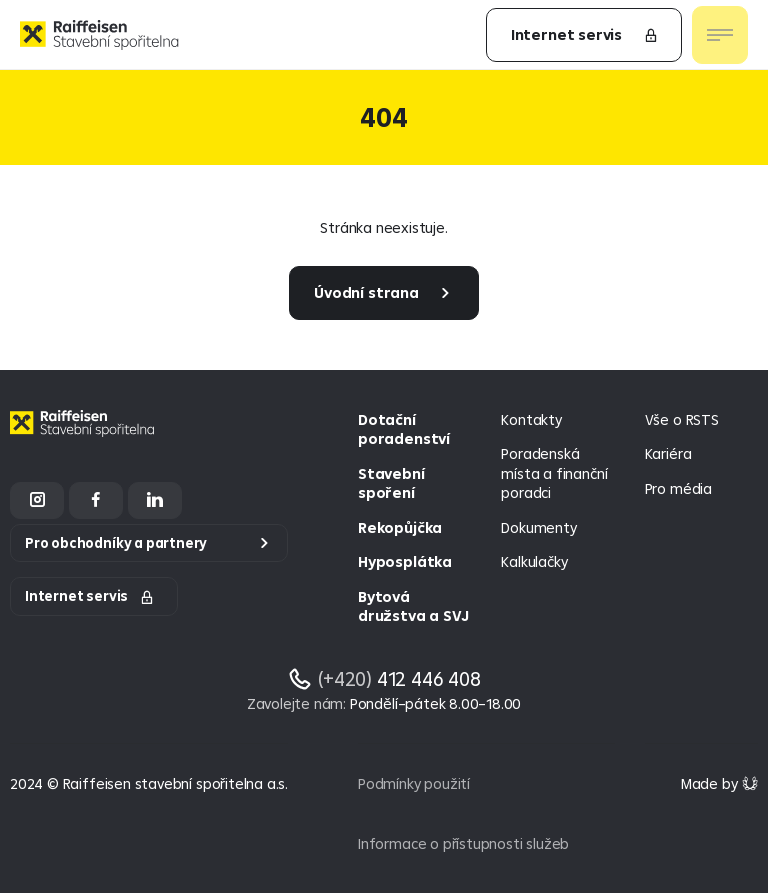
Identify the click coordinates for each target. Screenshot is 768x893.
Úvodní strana (366, 292)
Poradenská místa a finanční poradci (554, 473)
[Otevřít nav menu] (720, 35)
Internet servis (585, 34)
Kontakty (531, 419)
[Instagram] (37, 500)
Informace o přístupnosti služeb (463, 843)
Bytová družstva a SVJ (413, 606)
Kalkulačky (534, 561)
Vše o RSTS (682, 419)
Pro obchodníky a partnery (116, 543)
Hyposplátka (405, 561)
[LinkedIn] (155, 500)
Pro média (678, 488)
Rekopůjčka (400, 527)
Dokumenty (538, 527)
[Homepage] (85, 438)
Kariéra (668, 453)
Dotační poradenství (404, 429)
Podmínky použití (414, 783)
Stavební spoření (391, 483)
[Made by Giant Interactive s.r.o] (719, 783)
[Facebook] (96, 500)
